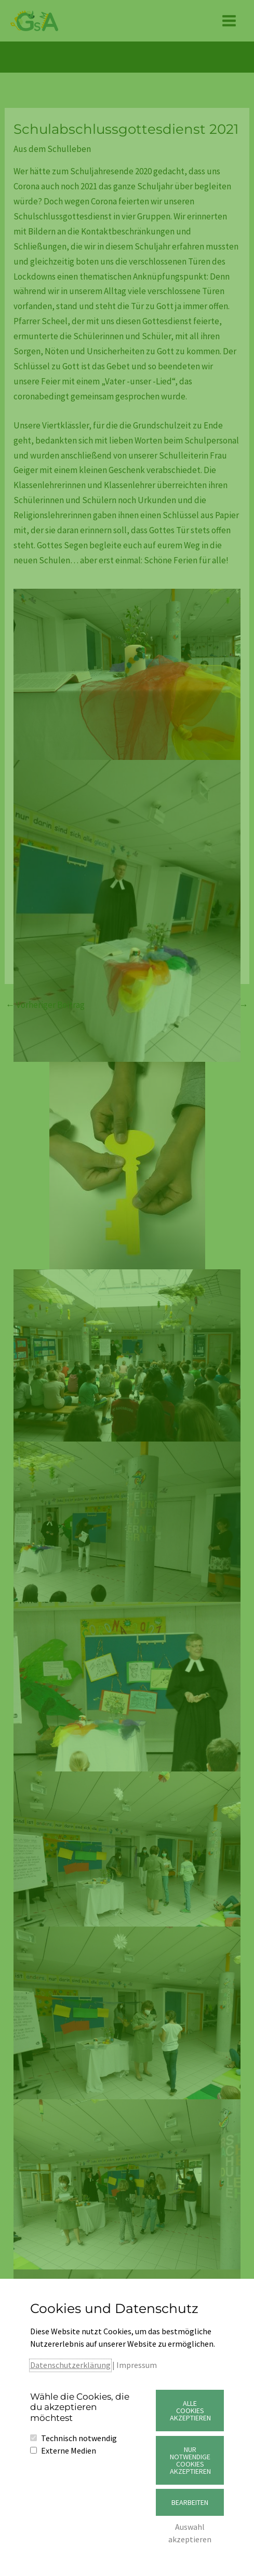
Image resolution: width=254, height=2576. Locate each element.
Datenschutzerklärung (70, 2365)
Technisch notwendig (79, 2438)
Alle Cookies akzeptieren (190, 2410)
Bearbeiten (189, 2502)
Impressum (136, 2365)
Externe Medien (68, 2450)
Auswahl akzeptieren (189, 2533)
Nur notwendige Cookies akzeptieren (190, 2460)
